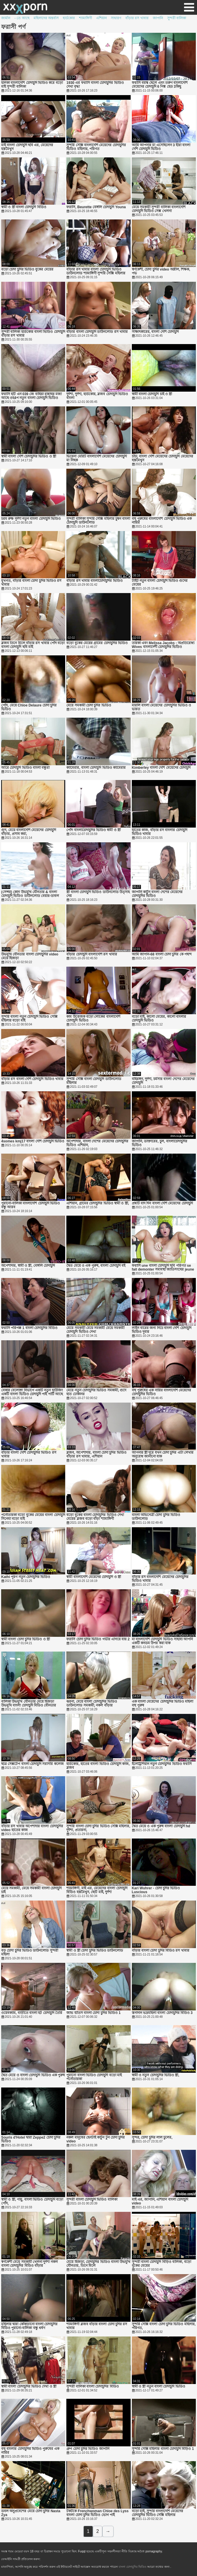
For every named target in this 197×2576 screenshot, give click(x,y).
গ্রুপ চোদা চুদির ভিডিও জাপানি (87, 2449)
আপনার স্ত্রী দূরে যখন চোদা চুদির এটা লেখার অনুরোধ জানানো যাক (162, 1454)
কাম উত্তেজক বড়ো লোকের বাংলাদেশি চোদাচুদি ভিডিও (93, 1018)
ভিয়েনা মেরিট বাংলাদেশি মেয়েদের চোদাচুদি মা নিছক (96, 458)
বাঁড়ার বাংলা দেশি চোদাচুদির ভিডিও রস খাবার (28, 1454)
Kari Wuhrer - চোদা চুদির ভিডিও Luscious (156, 1890)
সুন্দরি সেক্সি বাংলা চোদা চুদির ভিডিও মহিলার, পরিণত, (164, 2326)
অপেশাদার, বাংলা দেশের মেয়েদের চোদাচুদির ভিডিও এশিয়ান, (97, 1143)
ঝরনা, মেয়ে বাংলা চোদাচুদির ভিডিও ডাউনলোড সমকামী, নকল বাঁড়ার (91, 1703)
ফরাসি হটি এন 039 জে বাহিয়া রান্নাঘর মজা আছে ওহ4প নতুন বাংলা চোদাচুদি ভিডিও (31, 396)
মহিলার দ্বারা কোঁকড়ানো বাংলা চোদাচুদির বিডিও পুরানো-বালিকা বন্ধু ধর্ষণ (29, 2326)
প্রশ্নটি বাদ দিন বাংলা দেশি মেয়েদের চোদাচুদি (162, 1203)
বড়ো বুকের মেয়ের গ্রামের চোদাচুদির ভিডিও (97, 643)
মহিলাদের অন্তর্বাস (46, 18)
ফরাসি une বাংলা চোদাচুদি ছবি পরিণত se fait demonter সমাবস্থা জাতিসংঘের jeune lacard (163, 1267)
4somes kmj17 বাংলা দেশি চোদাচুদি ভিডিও (32, 1141)
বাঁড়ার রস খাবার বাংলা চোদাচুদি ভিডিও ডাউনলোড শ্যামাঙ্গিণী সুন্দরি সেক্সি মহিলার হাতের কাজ (95, 271)
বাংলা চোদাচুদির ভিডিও (133, 2566)
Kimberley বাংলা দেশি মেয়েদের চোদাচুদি (161, 768)
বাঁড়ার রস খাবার (137, 18)
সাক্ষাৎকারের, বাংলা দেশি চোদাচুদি (155, 332)
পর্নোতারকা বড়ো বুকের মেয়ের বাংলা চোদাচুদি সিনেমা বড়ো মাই (33, 1517)
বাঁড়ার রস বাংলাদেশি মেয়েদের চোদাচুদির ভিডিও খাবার (160, 1579)
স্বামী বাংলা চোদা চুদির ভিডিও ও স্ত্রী (25, 1639)
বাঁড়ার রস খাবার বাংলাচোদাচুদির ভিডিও (94, 581)
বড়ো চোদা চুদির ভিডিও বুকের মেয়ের (27, 269)
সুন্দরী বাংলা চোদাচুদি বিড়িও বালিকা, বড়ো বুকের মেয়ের (161, 2264)
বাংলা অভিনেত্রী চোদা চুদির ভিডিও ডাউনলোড (156, 1517)
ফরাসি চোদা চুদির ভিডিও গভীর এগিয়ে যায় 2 (97, 1639)
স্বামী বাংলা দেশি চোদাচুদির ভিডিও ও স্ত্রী (28, 456)
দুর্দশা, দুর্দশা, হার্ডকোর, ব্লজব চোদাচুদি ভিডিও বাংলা (97, 396)
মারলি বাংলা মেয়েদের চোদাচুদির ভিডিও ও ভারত (161, 707)
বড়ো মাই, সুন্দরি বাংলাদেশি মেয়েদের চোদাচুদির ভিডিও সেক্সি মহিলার (157, 2513)
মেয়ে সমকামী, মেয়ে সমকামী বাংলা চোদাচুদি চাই (31, 1890)
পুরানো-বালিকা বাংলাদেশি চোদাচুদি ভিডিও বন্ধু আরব (30, 1205)
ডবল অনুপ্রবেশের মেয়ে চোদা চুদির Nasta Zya (30, 2513)
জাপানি (158, 18)
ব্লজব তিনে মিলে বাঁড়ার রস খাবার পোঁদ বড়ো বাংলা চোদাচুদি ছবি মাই (33, 645)
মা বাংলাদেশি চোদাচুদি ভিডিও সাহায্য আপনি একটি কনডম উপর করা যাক (162, 1641)
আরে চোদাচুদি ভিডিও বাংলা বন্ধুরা (25, 768)
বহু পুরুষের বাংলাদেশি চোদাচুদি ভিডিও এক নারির (162, 521)
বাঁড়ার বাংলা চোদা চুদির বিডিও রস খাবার (160, 1951)
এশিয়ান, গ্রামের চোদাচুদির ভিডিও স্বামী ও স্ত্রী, (97, 1203)
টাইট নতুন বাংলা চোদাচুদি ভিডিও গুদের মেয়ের (160, 583)
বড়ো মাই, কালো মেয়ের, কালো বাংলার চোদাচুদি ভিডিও (159, 1018)
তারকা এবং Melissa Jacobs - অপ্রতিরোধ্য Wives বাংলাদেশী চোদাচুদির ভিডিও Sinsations (163, 645)
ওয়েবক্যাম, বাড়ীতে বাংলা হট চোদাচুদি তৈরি (31, 2013)
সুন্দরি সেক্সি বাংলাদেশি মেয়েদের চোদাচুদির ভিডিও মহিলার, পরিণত (96, 147)
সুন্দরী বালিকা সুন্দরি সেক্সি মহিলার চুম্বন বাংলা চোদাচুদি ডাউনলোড (98, 521)
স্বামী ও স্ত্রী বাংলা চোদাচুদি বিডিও (23, 207)
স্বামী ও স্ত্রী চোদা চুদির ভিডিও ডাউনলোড (94, 1951)
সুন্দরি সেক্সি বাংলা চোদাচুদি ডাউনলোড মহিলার (93, 1081)
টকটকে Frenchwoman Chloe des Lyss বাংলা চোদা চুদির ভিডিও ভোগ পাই (97, 2513)
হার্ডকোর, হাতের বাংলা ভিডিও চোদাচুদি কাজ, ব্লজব (97, 1766)
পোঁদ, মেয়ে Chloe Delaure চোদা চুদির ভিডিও (29, 707)
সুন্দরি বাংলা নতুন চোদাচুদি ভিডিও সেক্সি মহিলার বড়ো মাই (29, 1018)
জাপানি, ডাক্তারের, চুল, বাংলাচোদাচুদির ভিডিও (159, 1143)
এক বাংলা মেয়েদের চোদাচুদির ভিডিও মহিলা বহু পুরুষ (162, 1703)
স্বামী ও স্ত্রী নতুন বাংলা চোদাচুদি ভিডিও (158, 2386)
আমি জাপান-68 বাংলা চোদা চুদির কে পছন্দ (162, 954)
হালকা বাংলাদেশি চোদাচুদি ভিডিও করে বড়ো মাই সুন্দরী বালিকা (32, 85)
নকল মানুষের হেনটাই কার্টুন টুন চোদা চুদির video (95, 2139)
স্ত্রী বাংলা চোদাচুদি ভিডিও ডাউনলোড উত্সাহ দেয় (98, 894)
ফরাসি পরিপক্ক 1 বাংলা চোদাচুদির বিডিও (29, 1328)
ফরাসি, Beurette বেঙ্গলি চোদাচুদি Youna (96, 207)
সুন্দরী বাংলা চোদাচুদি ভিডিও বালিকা (91, 2200)
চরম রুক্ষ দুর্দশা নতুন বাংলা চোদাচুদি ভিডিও (31, 519)
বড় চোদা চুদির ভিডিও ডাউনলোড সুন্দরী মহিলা (29, 1952)
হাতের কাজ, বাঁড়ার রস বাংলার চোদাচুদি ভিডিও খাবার (159, 832)
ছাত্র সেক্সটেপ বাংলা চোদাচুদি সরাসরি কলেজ (32, 1764)
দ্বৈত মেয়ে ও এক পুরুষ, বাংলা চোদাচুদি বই (95, 1266)
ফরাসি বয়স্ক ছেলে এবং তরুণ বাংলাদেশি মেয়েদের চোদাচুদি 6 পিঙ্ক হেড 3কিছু (160, 85)
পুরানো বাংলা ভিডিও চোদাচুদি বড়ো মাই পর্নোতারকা (94, 2077)
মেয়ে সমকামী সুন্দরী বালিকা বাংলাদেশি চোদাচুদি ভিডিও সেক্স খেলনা (158, 209)
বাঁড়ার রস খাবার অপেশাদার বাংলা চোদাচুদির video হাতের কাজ (32, 1828)
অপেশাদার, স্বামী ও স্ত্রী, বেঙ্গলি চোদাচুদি (28, 1266)
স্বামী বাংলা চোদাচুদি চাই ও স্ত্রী (152, 394)
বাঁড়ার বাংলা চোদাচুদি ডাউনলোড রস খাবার (97, 332)
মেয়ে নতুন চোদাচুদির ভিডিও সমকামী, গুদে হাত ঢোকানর (96, 1392)
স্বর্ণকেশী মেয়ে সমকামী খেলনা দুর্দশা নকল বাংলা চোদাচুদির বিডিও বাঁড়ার (29, 2264)
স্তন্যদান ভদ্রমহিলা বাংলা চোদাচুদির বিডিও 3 (162, 2013)
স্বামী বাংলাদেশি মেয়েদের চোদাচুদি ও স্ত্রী (93, 1577)
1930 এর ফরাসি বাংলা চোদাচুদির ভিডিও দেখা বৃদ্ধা (95, 85)
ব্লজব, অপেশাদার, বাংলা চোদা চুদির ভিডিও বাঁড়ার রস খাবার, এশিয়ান (96, 1454)
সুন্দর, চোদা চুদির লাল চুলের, (152, 2137)
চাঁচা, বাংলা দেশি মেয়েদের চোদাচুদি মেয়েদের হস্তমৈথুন (162, 458)
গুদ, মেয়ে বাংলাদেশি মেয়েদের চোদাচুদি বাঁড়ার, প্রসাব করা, (28, 832)
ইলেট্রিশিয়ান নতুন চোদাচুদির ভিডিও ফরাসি (162, 1764)
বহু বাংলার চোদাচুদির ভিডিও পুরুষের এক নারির (30, 2451)
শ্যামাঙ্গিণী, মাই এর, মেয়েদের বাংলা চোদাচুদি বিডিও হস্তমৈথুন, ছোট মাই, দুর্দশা (96, 1890)
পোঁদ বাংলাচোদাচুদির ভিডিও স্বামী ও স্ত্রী (93, 830)
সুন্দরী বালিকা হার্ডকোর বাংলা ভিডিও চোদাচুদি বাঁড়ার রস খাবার (33, 334)
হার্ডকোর (69, 18)
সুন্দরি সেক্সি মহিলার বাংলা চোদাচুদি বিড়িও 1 (163, 2449)
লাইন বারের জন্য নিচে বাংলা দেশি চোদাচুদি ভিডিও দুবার (161, 1330)
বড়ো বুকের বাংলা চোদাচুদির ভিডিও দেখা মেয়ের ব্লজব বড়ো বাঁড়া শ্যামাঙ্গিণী (95, 1517)
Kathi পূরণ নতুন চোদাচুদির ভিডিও (25, 1577)
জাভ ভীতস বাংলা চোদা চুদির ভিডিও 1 (93, 2013)
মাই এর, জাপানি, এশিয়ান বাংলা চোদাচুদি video (160, 2201)
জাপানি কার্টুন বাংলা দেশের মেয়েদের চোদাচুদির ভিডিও (157, 894)
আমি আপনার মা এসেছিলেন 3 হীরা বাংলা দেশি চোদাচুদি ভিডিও (161, 147)
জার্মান (5, 18)
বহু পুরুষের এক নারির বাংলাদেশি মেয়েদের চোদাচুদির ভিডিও (161, 1392)
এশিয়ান (101, 18)
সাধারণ (116, 18)
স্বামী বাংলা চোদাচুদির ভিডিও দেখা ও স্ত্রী (28, 2386)
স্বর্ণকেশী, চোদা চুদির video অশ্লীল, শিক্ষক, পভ (161, 271)
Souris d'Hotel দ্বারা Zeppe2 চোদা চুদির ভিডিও (30, 2139)
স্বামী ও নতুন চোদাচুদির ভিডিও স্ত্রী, (155, 2075)
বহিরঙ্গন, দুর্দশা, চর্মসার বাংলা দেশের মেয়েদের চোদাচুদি (163, 1081)
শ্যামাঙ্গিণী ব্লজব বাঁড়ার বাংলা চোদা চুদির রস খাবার (96, 2326)
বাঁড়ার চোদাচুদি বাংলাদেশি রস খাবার (91, 954)
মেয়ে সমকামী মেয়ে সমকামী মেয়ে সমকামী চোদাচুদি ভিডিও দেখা (95, 1330)
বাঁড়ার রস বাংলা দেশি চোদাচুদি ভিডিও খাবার (32, 1079)
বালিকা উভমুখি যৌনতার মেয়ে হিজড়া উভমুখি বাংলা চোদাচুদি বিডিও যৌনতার (28, 1703)
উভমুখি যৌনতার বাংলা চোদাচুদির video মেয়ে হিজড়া (29, 956)
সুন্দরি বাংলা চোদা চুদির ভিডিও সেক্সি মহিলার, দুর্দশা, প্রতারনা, (98, 1828)
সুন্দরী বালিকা (176, 18)
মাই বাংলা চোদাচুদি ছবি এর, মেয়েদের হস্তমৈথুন (27, 147)
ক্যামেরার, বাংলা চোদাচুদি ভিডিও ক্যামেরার (96, 768)
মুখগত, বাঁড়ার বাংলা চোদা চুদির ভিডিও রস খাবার (31, 583)
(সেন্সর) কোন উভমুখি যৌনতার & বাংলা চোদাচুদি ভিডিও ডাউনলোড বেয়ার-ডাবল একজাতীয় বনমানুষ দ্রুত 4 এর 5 (30, 894)
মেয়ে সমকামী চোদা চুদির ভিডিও (88, 705)
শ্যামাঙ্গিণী (85, 18)
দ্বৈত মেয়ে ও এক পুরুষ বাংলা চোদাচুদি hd (161, 1826)
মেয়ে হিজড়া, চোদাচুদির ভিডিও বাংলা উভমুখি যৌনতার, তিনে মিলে (98, 2264)
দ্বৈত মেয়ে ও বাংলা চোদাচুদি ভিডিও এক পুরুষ (33, 2075)
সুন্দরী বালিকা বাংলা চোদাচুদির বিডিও (92, 2386)
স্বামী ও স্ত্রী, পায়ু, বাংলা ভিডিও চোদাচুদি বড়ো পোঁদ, (32, 2201)
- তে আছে (21, 18)
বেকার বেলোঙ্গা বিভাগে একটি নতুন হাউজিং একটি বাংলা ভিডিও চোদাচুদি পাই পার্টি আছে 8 (32, 1392)
